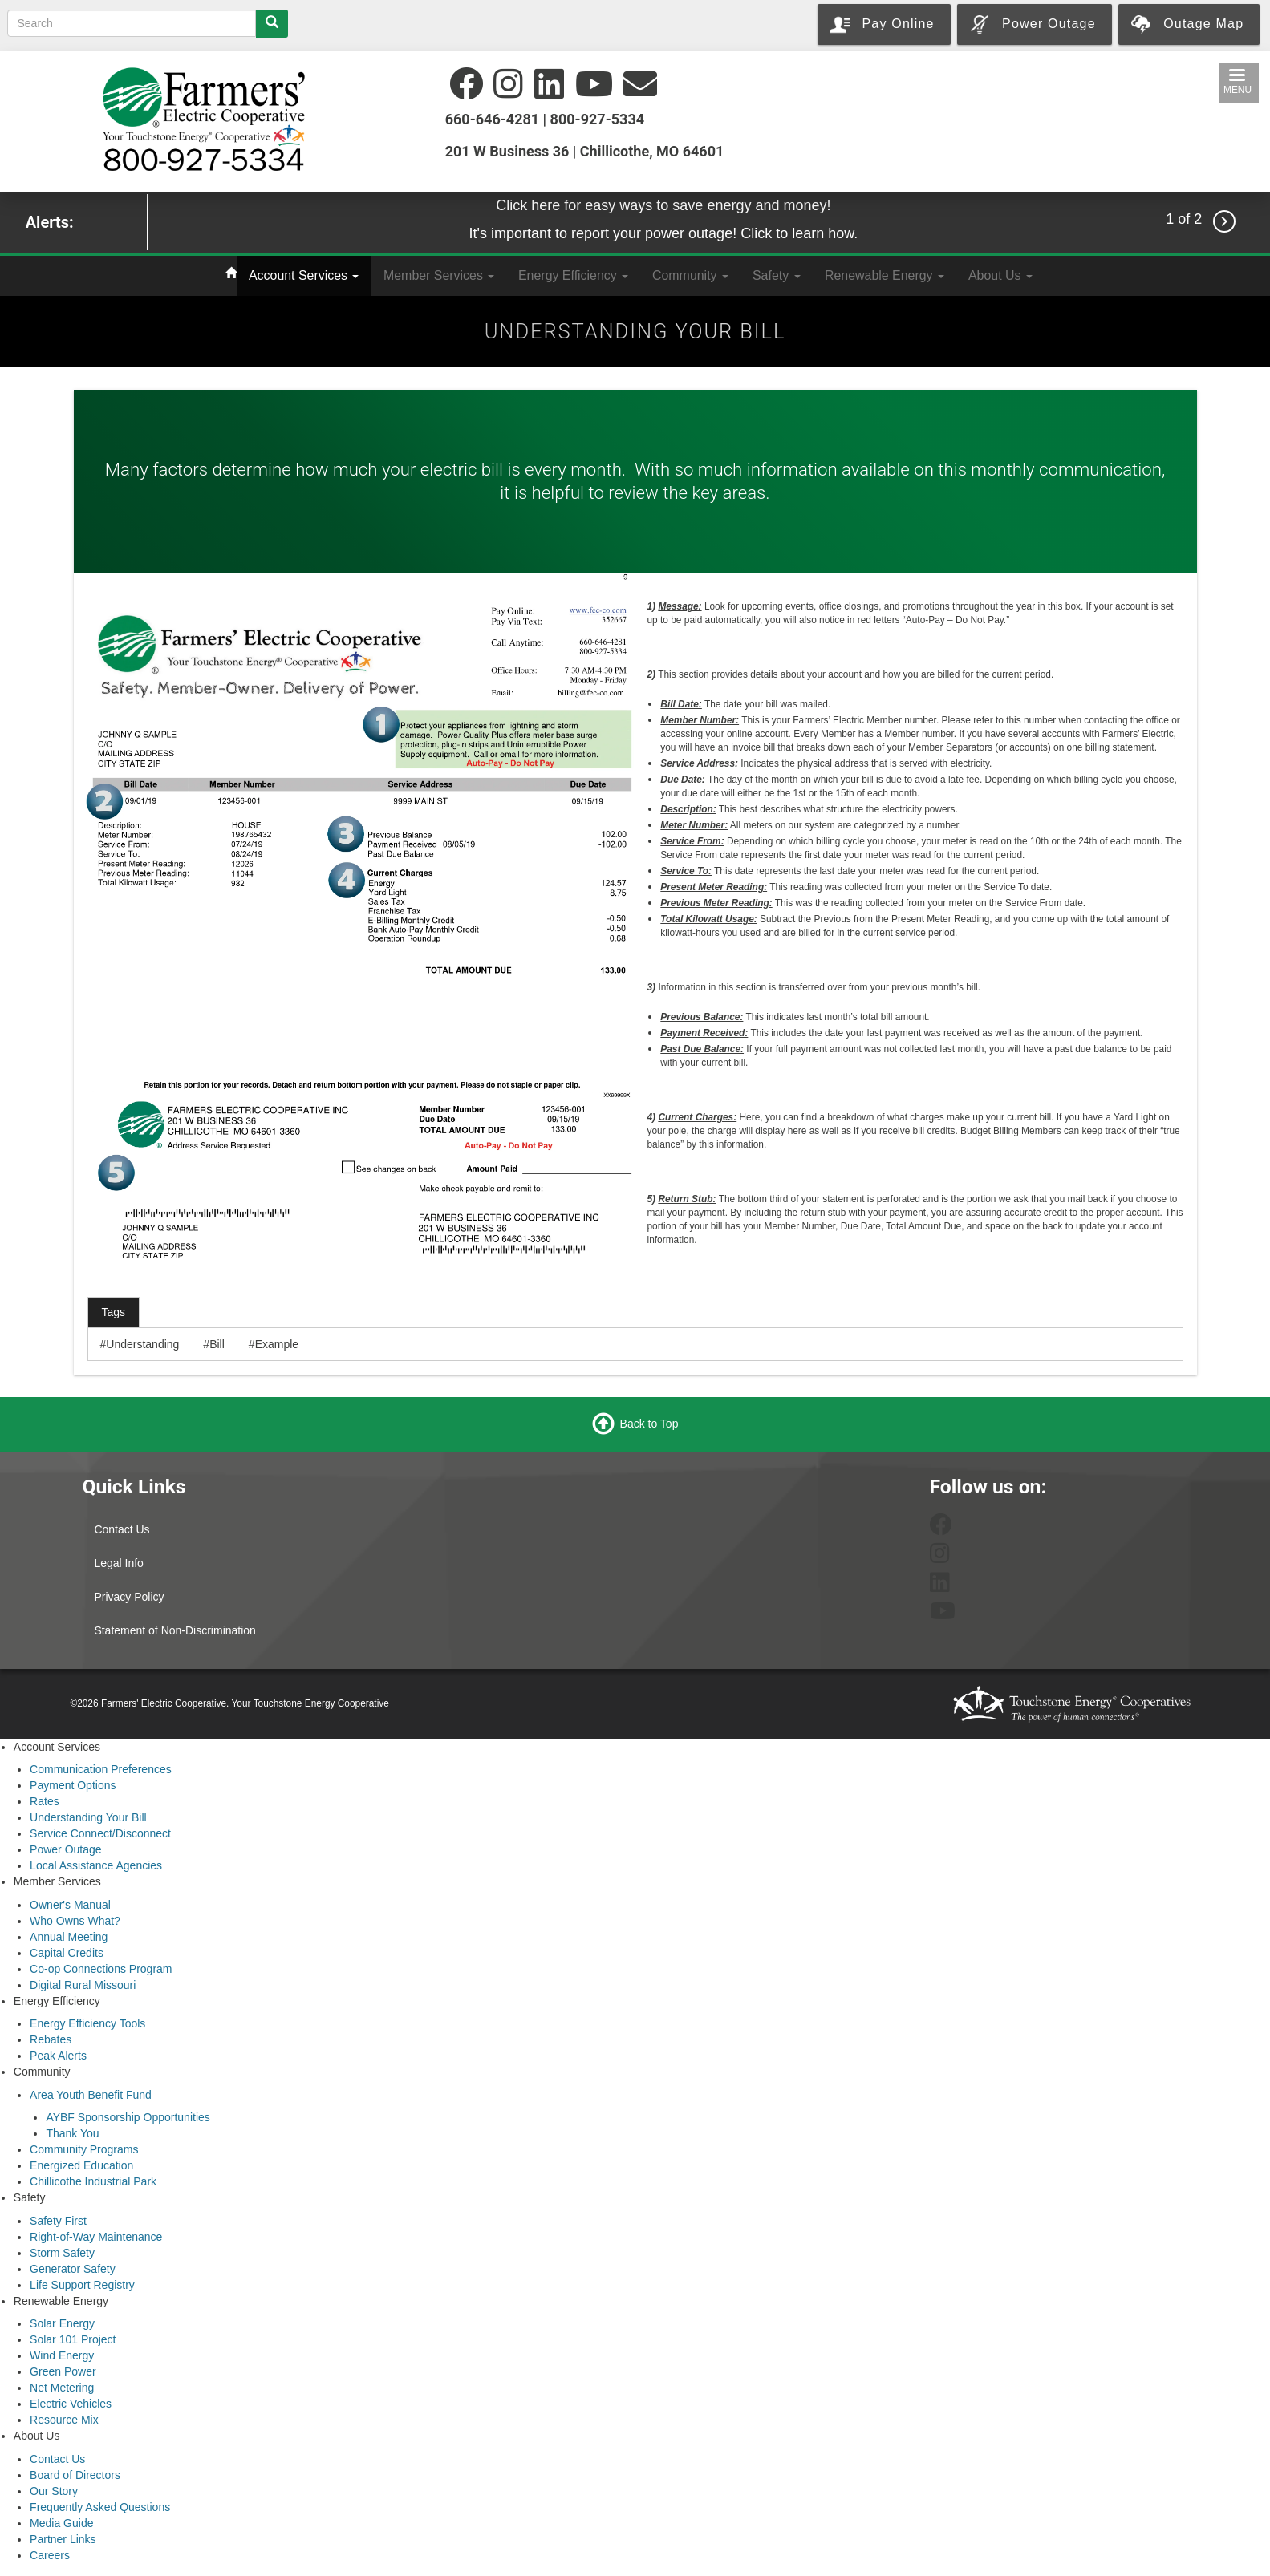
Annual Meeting (69, 1936)
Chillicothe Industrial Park (93, 2181)
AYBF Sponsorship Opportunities (127, 2117)
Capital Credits (66, 1952)
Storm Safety (62, 2252)
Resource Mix (64, 2419)
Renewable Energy (884, 275)
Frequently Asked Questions (100, 2507)
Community (690, 275)
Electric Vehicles (71, 2403)
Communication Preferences (101, 1769)
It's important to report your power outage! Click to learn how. (663, 233)
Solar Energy (62, 2323)
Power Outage (66, 1849)
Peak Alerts (58, 2055)
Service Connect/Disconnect (100, 1833)
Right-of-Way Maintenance (96, 2236)
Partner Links (62, 2539)
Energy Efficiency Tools (87, 2023)
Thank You (72, 2133)
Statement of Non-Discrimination (175, 1630)
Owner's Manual (70, 1904)
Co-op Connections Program (101, 1968)
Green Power (62, 2371)
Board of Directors (75, 2475)
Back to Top (649, 1422)
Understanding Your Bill (88, 1817)
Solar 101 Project (73, 2339)
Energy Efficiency (573, 275)
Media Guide (61, 2523)
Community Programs (84, 2149)
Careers (50, 2555)
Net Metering (62, 2387)
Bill (217, 1344)
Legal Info (119, 1563)
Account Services (304, 275)
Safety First (58, 2220)
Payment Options (73, 1785)
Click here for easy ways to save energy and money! (663, 205)
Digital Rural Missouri (83, 1985)
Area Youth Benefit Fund (91, 2094)
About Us (1000, 275)
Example (276, 1344)
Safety (777, 275)
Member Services (438, 275)
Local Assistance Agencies (96, 1865)
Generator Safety (73, 2268)
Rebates (50, 2039)
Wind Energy (62, 2355)
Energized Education (81, 2165)
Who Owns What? (75, 1920)
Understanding (142, 1344)
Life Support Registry (82, 2284)
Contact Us (121, 1529)
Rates (44, 1801)
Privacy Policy (129, 1596)
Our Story (54, 2491)
